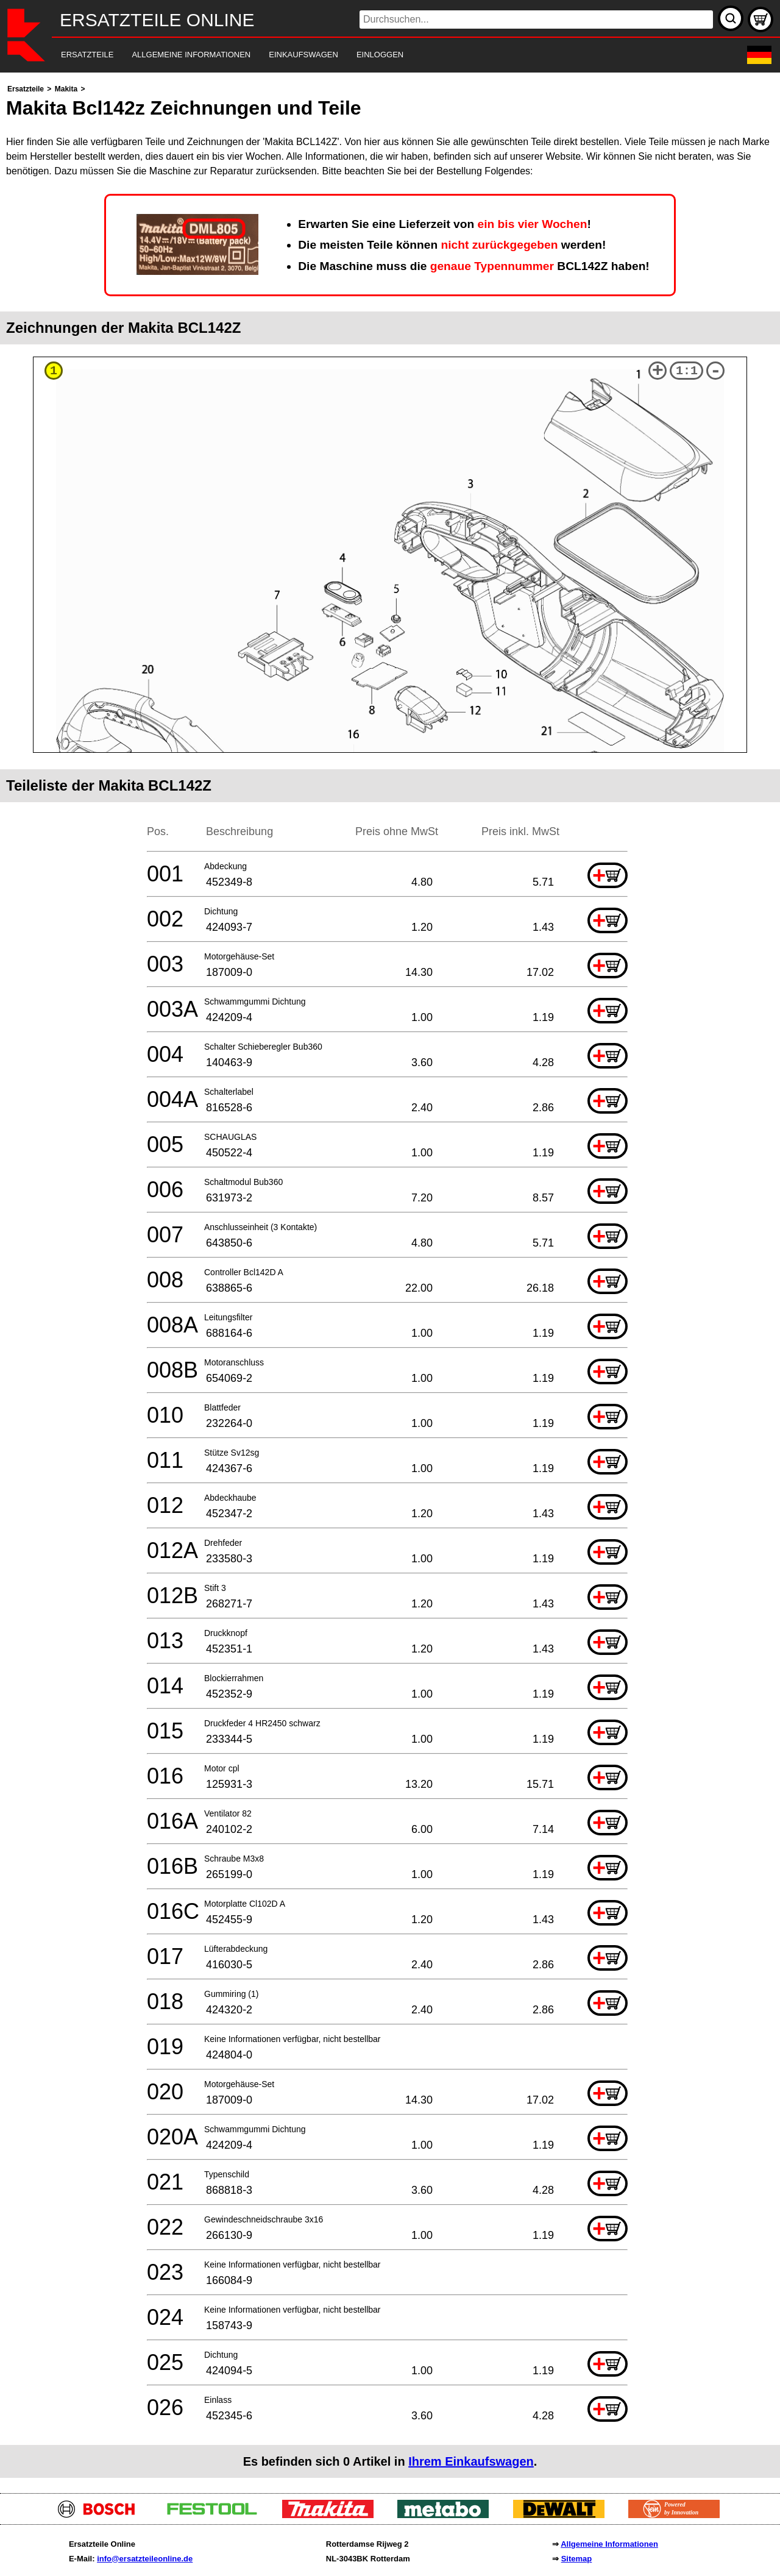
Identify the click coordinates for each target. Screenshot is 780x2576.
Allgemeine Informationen (609, 2544)
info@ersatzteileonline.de (145, 2558)
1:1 (687, 371)
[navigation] (373, 55)
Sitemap (576, 2558)
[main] (390, 1280)
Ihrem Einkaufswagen (471, 2461)
